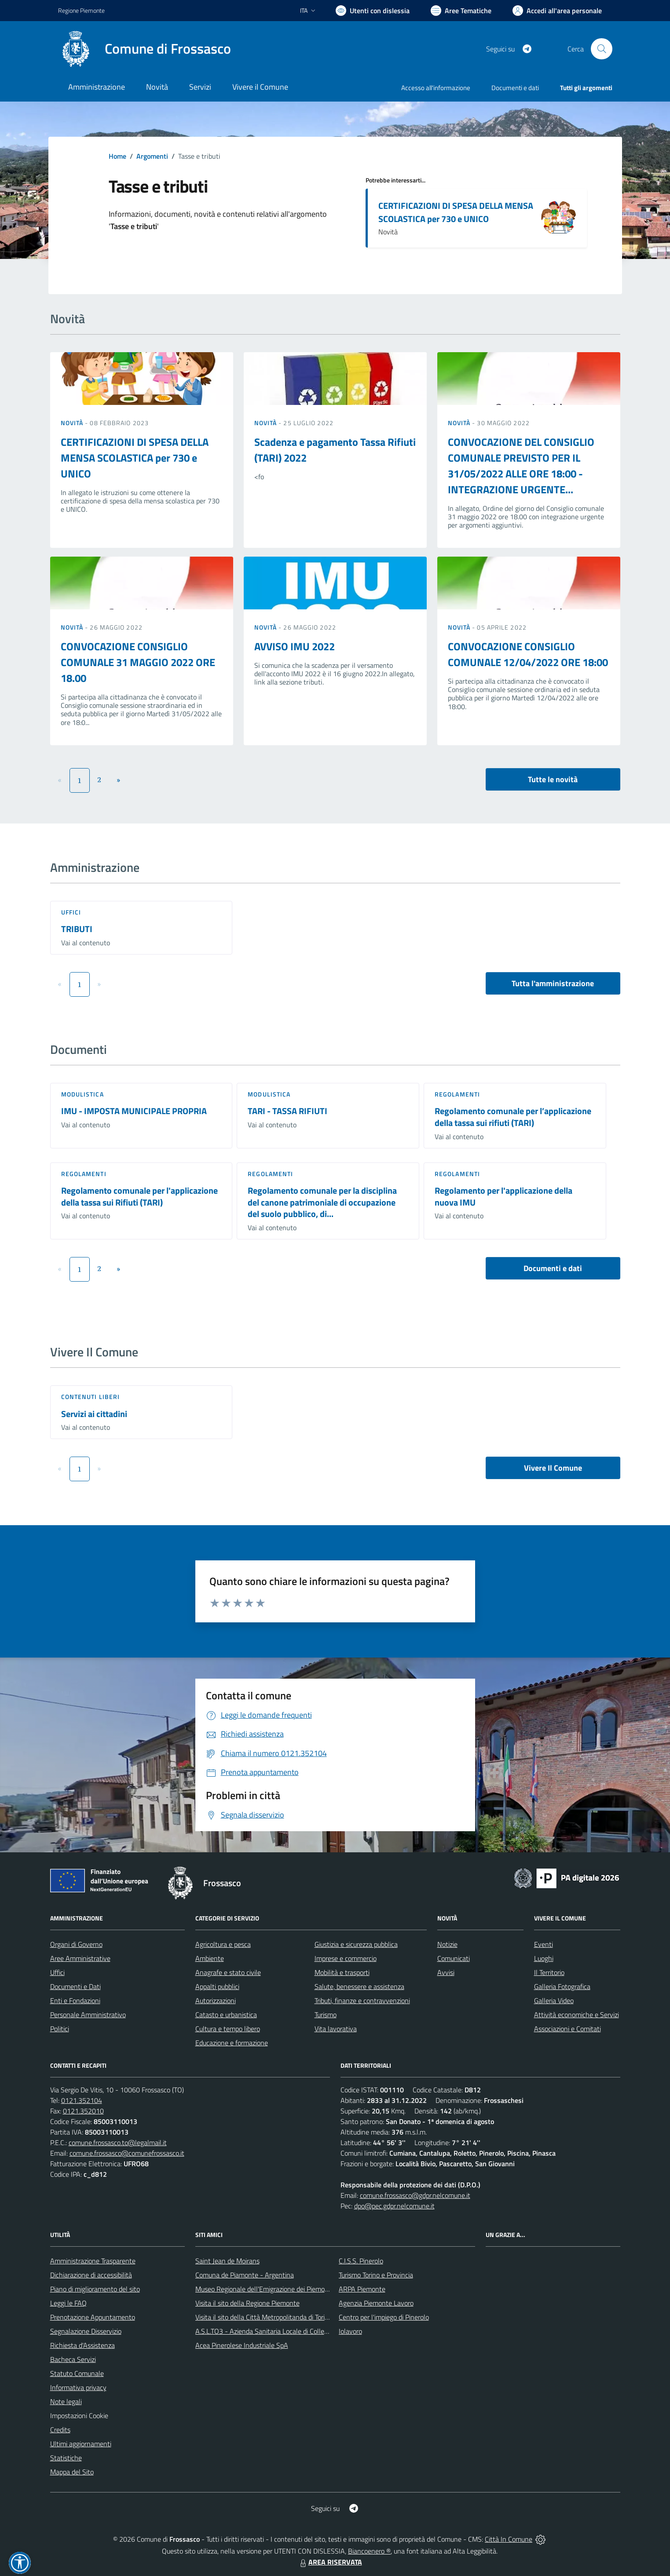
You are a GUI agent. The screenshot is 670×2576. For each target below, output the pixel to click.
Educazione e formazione (231, 2042)
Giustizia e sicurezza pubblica (356, 1944)
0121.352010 (83, 2111)
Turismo (326, 2014)
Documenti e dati (553, 1268)
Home (117, 156)
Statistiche (66, 2457)
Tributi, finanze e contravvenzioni (362, 2000)
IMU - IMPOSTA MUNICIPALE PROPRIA (134, 1111)
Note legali (66, 2401)
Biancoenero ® (369, 2551)
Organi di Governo (76, 1944)
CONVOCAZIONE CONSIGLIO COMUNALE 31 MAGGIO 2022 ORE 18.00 (138, 662)
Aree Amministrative (80, 1958)
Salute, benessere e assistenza (359, 1986)
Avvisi (445, 1972)
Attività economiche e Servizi (576, 2014)
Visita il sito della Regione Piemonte (247, 2303)
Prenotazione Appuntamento (92, 2317)
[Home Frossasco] (144, 49)
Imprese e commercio (346, 1958)
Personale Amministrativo (88, 2014)
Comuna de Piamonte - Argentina (244, 2275)
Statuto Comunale (77, 2373)
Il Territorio (549, 1972)
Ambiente (209, 1958)
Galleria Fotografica (562, 1986)
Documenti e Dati (75, 1986)
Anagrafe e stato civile (228, 1972)
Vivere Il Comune (553, 1468)
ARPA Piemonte (362, 2289)
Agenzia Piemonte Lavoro (376, 2303)
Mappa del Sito (72, 2472)
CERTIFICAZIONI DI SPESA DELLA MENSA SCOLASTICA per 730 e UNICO (455, 212)
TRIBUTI (76, 929)
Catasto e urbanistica (226, 2014)
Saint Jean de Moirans (227, 2260)
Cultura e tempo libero (227, 2028)
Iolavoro (350, 2331)
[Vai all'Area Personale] (557, 10)
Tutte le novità (553, 779)
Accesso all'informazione (435, 88)
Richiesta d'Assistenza (82, 2345)
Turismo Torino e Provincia (376, 2275)
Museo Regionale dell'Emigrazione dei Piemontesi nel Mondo (283, 2289)
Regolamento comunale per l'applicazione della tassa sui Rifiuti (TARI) (139, 1196)
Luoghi (543, 1958)
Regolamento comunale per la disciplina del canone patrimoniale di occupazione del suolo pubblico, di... (322, 1202)
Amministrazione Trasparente (92, 2260)
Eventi (543, 1944)
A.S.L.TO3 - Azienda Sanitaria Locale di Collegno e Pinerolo (280, 2331)
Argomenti (152, 156)
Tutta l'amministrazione (553, 983)
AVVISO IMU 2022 (294, 646)
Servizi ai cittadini (94, 1414)
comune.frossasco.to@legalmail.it (118, 2142)
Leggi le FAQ (68, 2303)
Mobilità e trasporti (342, 1972)
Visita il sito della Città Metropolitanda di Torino (263, 2317)
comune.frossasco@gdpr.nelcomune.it (415, 2195)
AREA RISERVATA (330, 2562)
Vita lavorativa (336, 2028)
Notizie (447, 1944)
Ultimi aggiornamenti (80, 2443)
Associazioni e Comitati (567, 2028)
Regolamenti (457, 1094)
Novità (73, 422)
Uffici (71, 912)
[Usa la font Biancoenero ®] (372, 10)
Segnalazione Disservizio (85, 2331)
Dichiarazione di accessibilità (91, 2275)
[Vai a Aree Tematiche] (461, 10)
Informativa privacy (78, 2387)
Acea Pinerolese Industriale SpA (241, 2345)
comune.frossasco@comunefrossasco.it (127, 2153)
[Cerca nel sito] (601, 48)
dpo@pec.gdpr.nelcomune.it (394, 2206)
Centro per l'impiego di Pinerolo (384, 2317)
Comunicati (453, 1958)
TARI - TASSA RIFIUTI (287, 1111)
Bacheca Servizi (73, 2359)
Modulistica (82, 1094)
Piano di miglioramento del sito (95, 2289)
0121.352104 (81, 2100)
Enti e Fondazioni (75, 2000)
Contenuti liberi (90, 1396)
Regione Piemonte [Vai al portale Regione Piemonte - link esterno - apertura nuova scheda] (81, 10)
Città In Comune (508, 2539)
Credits (60, 2429)
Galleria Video (554, 2000)
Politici (59, 2028)
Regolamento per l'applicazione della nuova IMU (503, 1196)
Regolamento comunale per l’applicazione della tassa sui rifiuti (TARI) (513, 1117)
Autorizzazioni (215, 2000)
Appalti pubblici (217, 1986)
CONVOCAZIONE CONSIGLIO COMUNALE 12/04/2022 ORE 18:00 (528, 654)
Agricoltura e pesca (223, 1944)
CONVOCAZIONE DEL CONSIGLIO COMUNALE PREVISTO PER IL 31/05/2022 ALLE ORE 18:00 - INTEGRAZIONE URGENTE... (521, 465)
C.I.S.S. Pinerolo (361, 2260)
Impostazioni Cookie (79, 2415)
